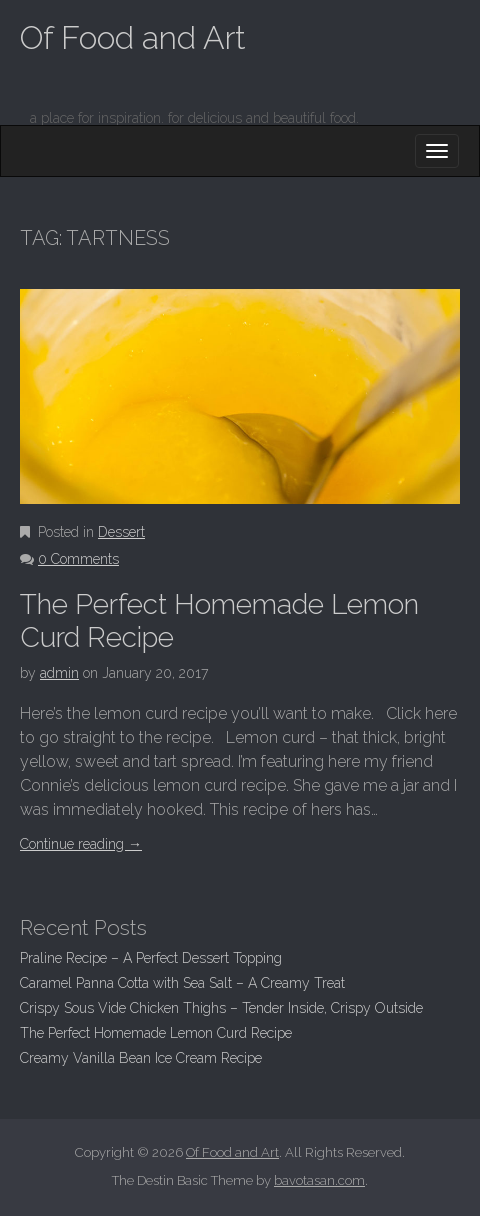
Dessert (121, 532)
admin (59, 673)
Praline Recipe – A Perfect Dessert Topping (151, 958)
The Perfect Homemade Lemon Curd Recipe (156, 1033)
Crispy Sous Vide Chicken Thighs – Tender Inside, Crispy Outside (221, 1008)
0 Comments (78, 559)
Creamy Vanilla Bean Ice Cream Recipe (141, 1058)
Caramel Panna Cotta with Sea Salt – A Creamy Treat (182, 983)
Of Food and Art (133, 37)
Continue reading (81, 844)
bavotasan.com (319, 1180)
